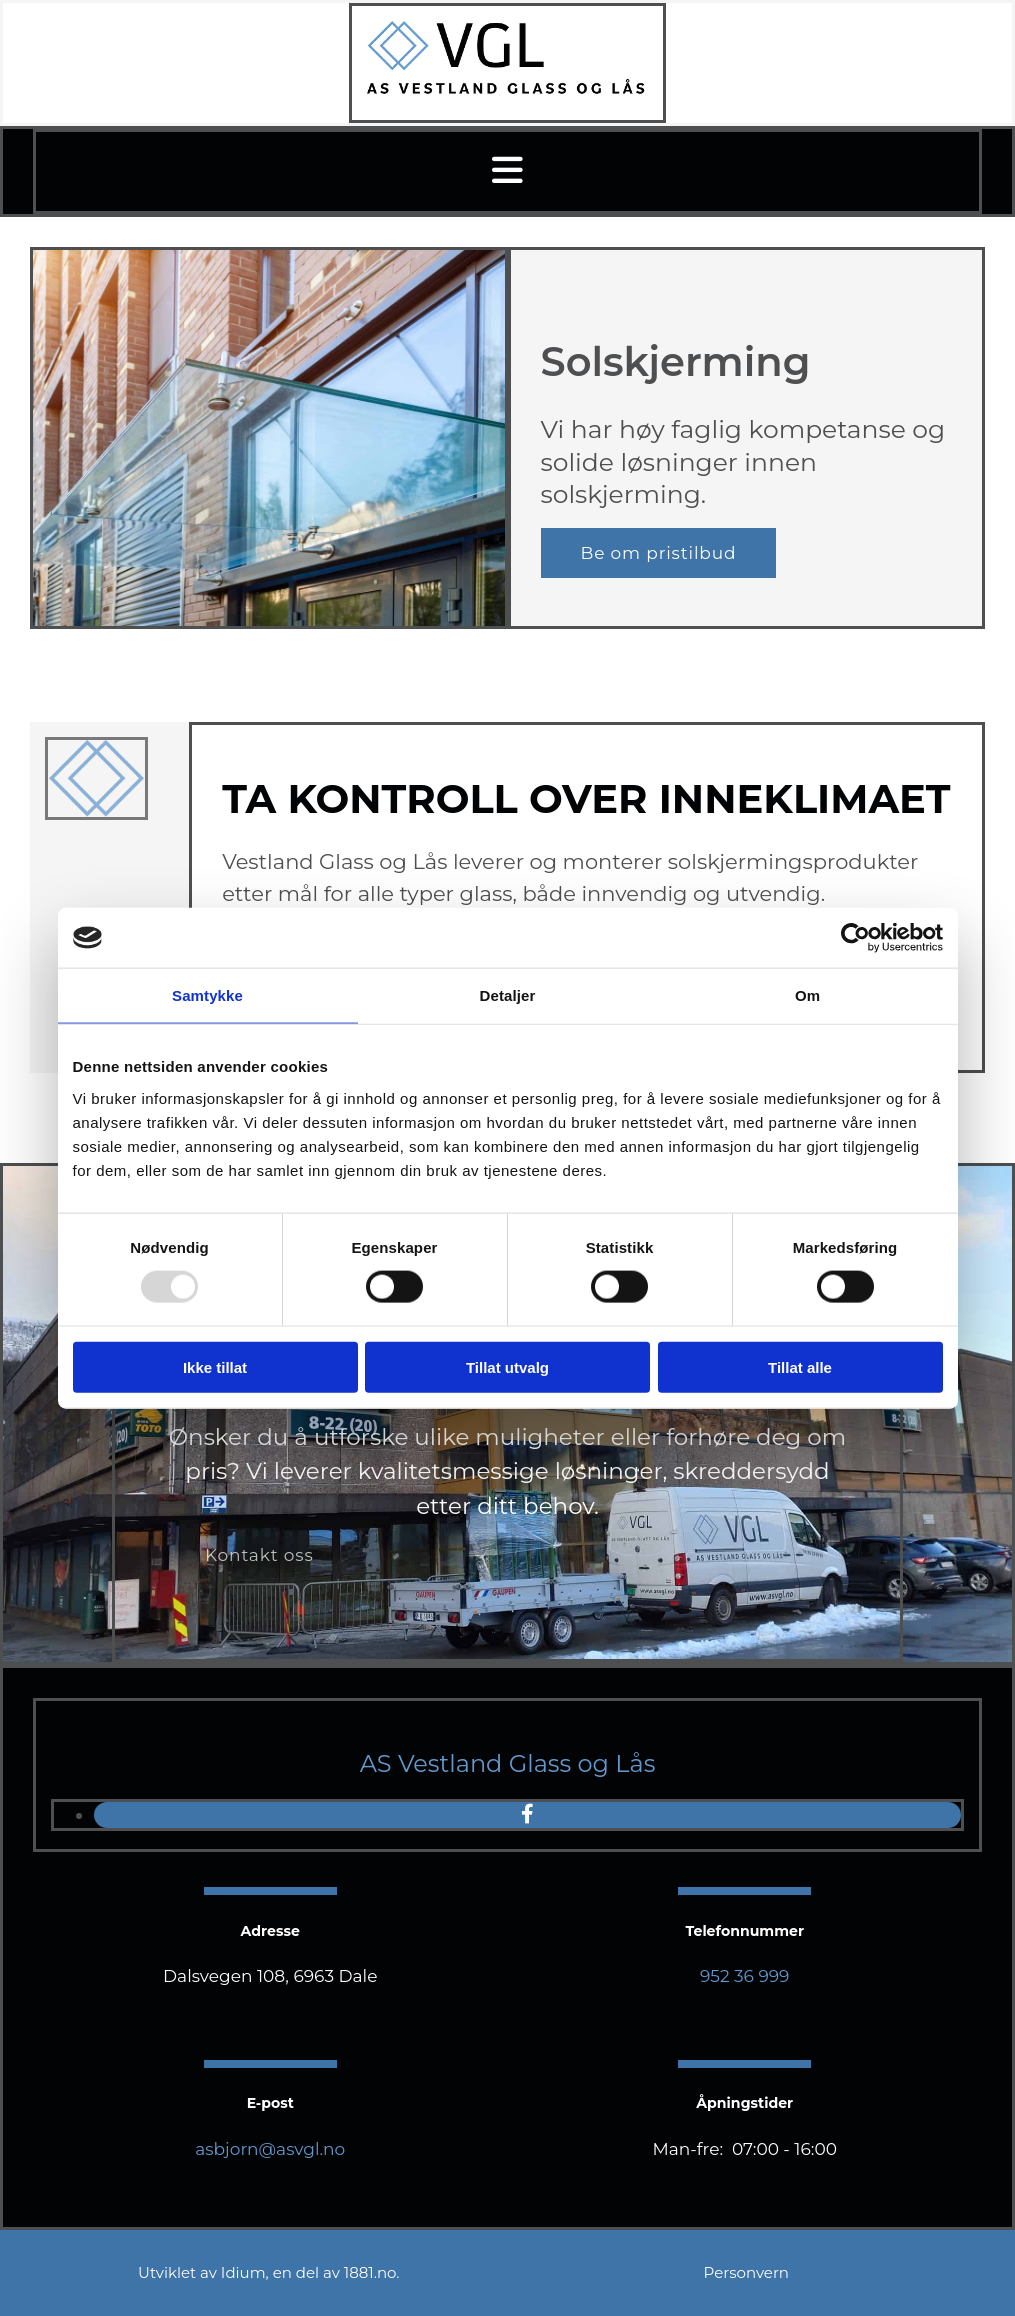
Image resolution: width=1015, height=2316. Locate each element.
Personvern (746, 2272)
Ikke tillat (215, 1366)
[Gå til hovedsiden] (507, 92)
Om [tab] (807, 995)
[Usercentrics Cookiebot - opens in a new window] (855, 938)
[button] (507, 171)
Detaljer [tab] (508, 995)
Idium (243, 2272)
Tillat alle (800, 1366)
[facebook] (527, 1814)
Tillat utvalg (507, 1366)
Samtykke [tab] (207, 995)
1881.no (370, 2272)
